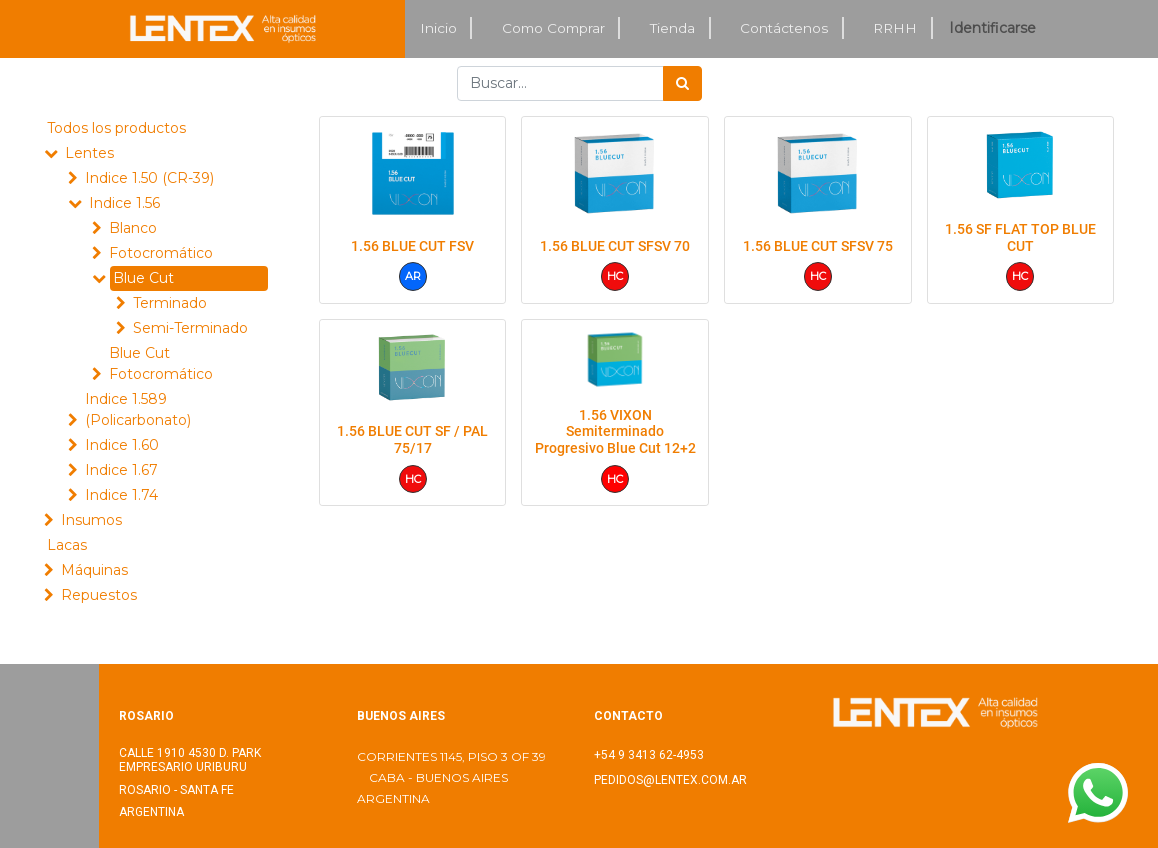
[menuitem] (439, 28)
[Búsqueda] (682, 83)
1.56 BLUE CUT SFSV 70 (615, 246)
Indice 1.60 (122, 445)
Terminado (170, 303)
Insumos (91, 520)
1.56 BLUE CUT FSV (412, 246)
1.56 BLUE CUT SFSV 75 (818, 246)
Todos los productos (116, 128)
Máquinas (94, 570)
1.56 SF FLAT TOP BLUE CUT (1020, 237)
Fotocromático (161, 253)
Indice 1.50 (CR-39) (149, 178)
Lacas (67, 545)
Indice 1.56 (124, 203)
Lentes (89, 153)
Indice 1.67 (121, 470)
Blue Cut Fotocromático (161, 363)
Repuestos (99, 595)
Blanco (133, 228)
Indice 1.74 (121, 495)
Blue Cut (143, 278)
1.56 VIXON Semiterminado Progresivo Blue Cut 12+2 (615, 432)
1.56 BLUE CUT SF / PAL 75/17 (412, 439)
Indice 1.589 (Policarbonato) (138, 409)
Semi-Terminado (190, 328)
